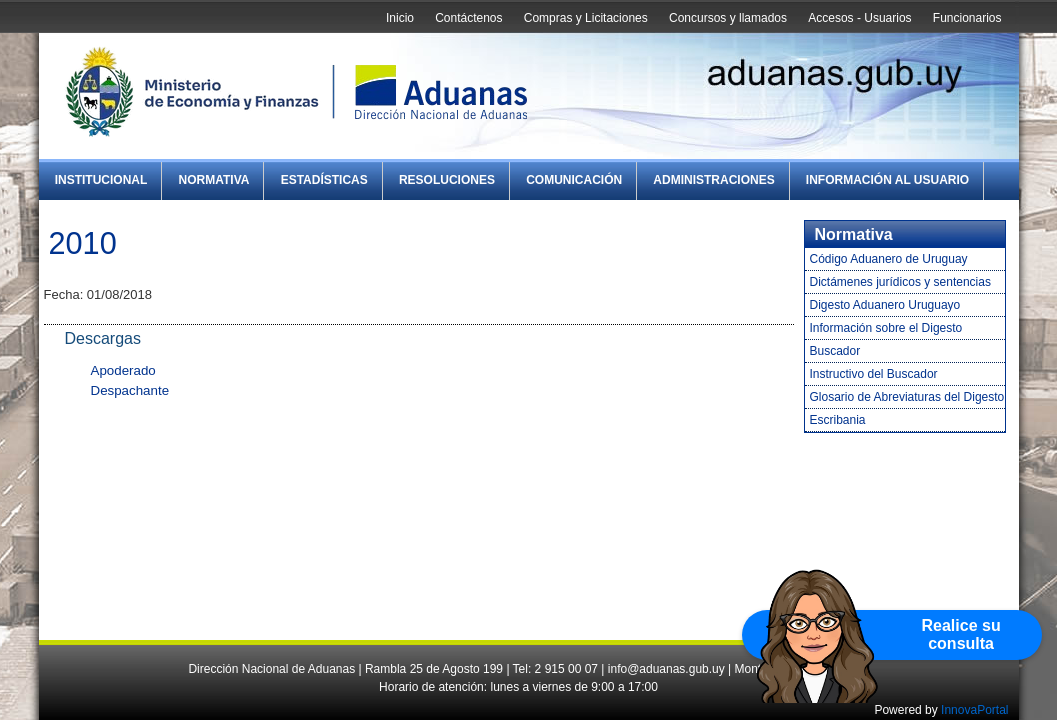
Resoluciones (447, 180)
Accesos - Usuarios (859, 18)
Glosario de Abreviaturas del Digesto (907, 397)
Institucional (101, 180)
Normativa (214, 180)
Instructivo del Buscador (874, 374)
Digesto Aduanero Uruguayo (885, 305)
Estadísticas (324, 180)
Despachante (130, 390)
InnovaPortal (974, 710)
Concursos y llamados (728, 18)
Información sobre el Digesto (886, 328)
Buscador (835, 351)
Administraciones (713, 180)
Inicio (400, 18)
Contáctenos (468, 18)
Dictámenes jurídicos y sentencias (900, 282)
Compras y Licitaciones (586, 18)
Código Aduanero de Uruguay (889, 259)
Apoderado (123, 370)
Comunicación (574, 180)
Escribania (838, 420)
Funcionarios (967, 18)
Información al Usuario (887, 180)
